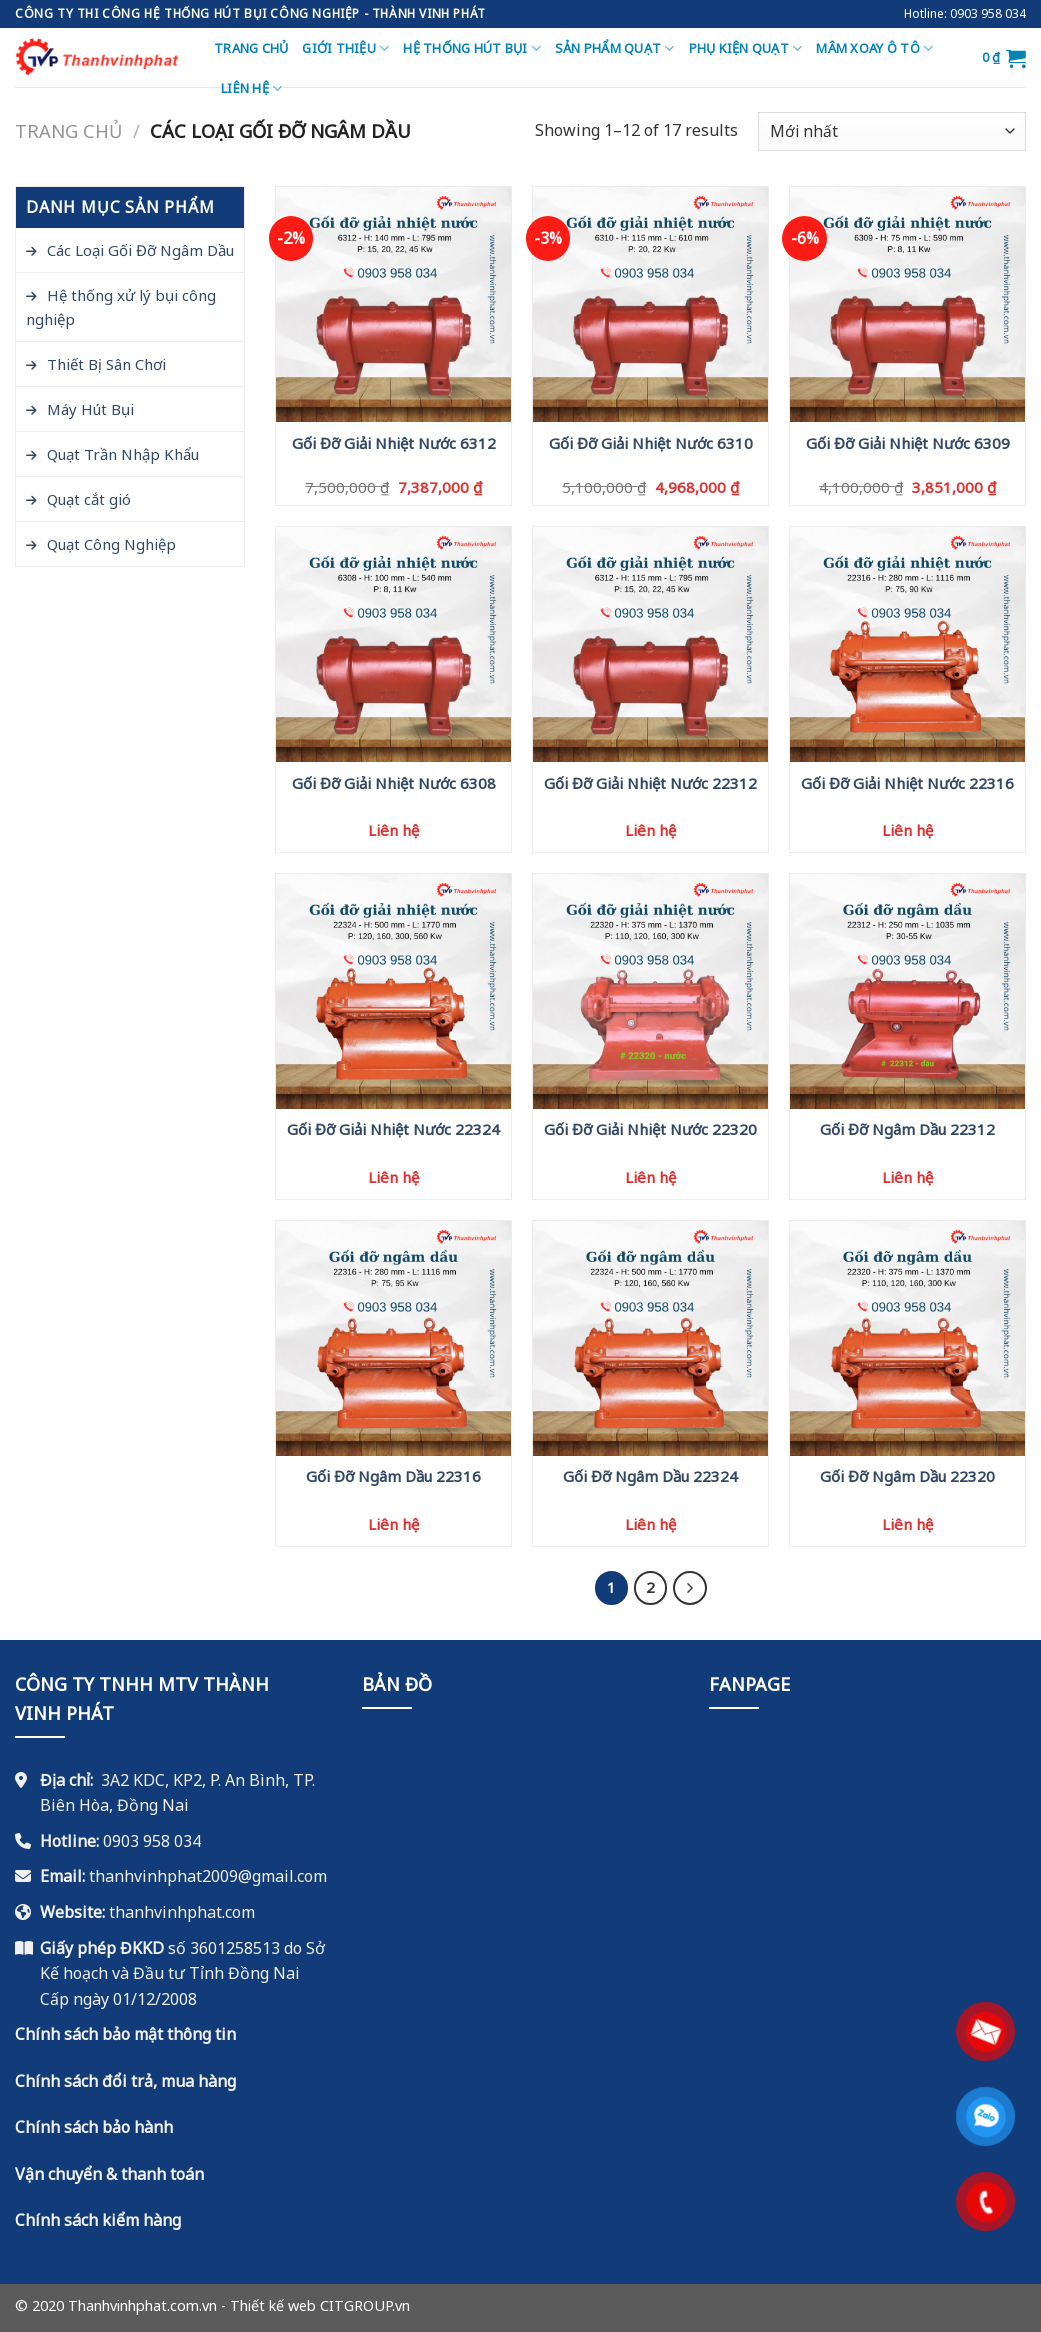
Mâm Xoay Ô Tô (874, 48)
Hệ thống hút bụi (472, 48)
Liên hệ (251, 88)
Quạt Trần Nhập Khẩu (123, 454)
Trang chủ (251, 48)
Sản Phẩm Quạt (615, 48)
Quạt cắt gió (89, 499)
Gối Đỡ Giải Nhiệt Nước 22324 (393, 1129)
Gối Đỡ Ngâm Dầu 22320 (907, 1476)
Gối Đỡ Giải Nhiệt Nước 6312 (394, 443)
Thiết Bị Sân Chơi (106, 364)
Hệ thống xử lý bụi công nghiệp (121, 307)
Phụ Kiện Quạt (746, 48)
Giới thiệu (345, 48)
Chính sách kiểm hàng (98, 2220)
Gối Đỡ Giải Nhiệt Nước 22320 (650, 1129)
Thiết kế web (273, 2305)
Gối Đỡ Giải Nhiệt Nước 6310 (651, 443)
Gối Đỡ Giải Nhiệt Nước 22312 (650, 783)
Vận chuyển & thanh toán (109, 2174)
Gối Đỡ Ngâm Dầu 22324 (650, 1476)
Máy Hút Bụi (90, 409)
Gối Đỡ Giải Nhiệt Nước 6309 (908, 443)
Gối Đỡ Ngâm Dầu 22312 (907, 1129)
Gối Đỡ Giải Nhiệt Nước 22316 (907, 783)
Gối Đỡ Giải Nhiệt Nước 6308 (394, 783)
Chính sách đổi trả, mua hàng (125, 2081)
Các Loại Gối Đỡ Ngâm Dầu (140, 250)
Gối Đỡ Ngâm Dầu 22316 (393, 1476)
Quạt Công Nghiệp (111, 544)
